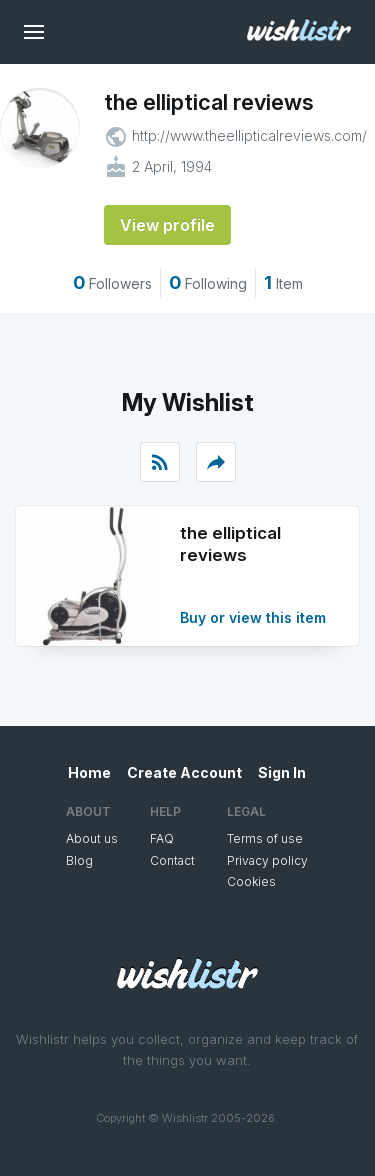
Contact (172, 860)
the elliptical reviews (209, 102)
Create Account (184, 772)
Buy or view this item (253, 617)
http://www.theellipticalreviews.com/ (249, 135)
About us (92, 838)
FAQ (162, 838)
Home (89, 772)
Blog (79, 860)
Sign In (282, 772)
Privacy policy (267, 860)
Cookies (251, 881)
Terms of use (265, 838)
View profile (167, 225)
